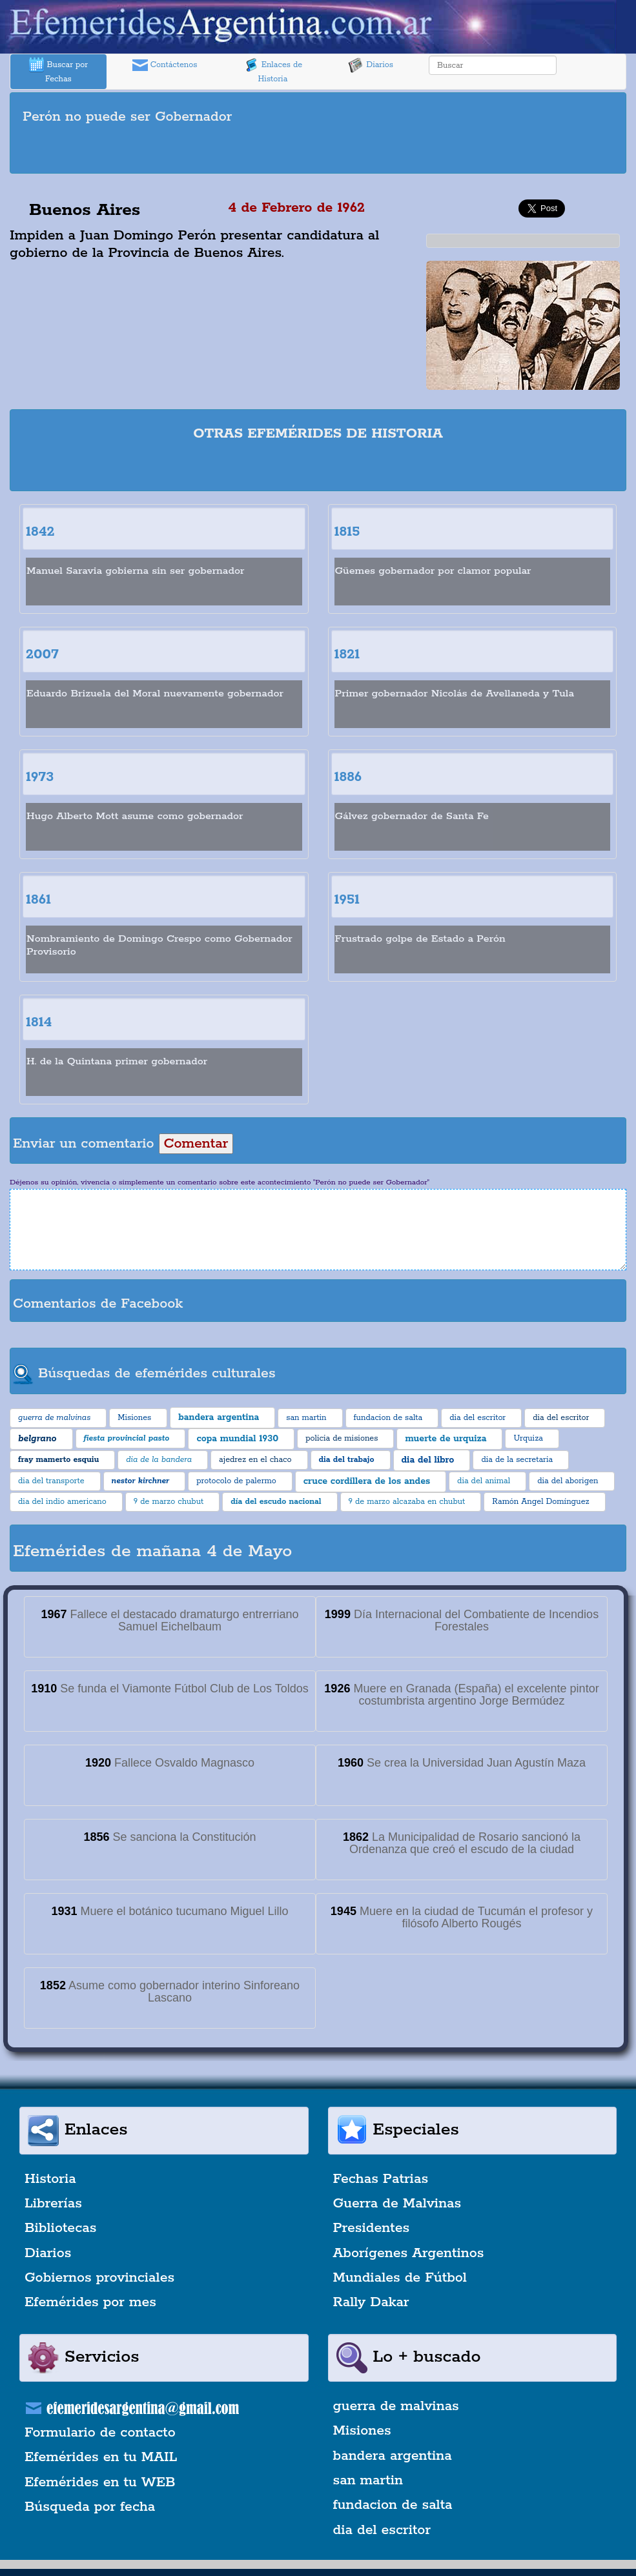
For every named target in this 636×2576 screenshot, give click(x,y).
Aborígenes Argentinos (408, 2253)
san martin (368, 2480)
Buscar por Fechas (58, 70)
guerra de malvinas (396, 2406)
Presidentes (371, 2228)
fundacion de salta (393, 2505)
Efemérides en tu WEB (100, 2482)
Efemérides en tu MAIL (101, 2457)
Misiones (362, 2431)
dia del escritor (382, 2530)
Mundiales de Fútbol (400, 2278)
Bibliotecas (60, 2228)
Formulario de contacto (100, 2433)
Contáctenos (165, 65)
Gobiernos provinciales (99, 2278)
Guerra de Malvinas (397, 2204)
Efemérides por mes (90, 2302)
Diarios (370, 65)
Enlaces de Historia (272, 70)
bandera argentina (392, 2456)
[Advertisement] (318, 151)
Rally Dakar (371, 2302)
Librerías (53, 2204)
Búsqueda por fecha (90, 2507)
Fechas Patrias (381, 2179)
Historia (50, 2179)
